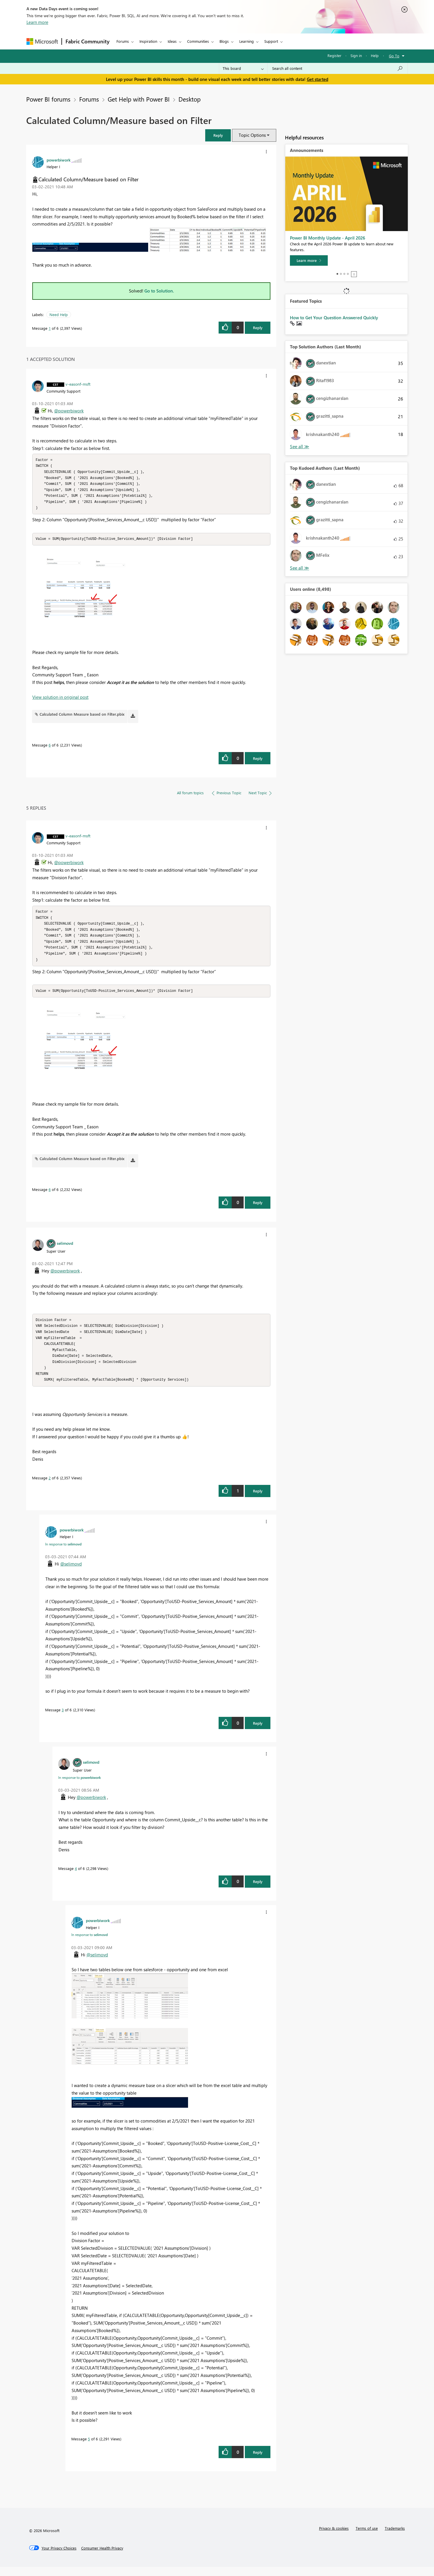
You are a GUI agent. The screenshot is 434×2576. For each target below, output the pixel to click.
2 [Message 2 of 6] (50, 1486)
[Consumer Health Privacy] (102, 2557)
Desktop (189, 99)
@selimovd (71, 1573)
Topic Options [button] (252, 135)
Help (375, 55)
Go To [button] (394, 55)
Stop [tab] (354, 274)
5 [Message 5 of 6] (89, 2447)
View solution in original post (60, 700)
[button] (218, 135)
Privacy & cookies (334, 2537)
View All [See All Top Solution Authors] (299, 446)
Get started (317, 79)
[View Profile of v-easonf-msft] (78, 384)
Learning (246, 41)
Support (271, 41)
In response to (63, 1553)
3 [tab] (344, 274)
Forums (122, 41)
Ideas (172, 41)
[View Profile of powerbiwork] (58, 160)
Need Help (58, 314)
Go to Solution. (159, 291)
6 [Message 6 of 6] (50, 747)
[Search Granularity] (243, 68)
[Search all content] (337, 68)
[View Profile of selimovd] (65, 1249)
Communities (198, 41)
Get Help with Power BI (139, 99)
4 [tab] (348, 274)
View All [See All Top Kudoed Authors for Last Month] (299, 568)
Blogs (224, 41)
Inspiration (148, 41)
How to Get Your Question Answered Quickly (334, 317)
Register (334, 55)
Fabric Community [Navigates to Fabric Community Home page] (87, 41)
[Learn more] (309, 260)
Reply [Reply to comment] (258, 761)
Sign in (356, 55)
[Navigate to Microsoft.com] (42, 41)
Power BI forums (48, 99)
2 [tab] (341, 274)
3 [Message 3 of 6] (63, 1718)
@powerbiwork (69, 411)
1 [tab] (337, 274)
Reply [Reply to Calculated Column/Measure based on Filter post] (258, 327)
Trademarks (395, 2537)
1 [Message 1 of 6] (50, 328)
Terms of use (367, 2537)
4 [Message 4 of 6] (76, 1877)
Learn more (37, 22)
